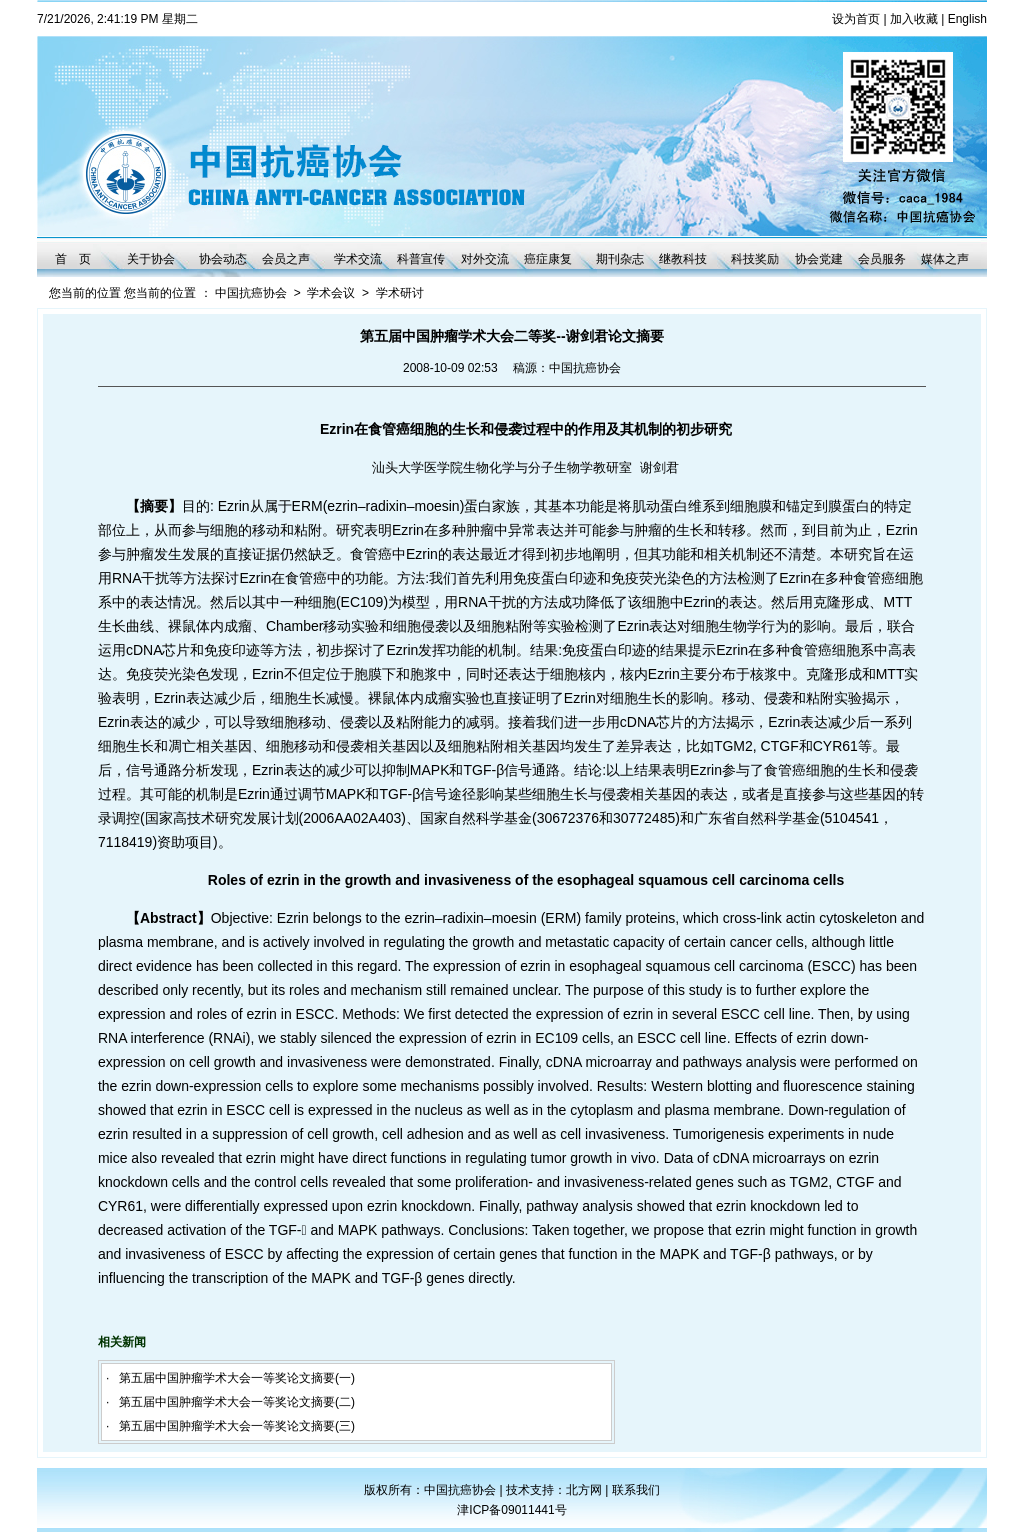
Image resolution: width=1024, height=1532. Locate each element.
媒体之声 (945, 259)
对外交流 (485, 259)
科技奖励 (755, 259)
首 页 (73, 259)
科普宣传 (421, 259)
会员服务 (882, 259)
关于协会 (151, 259)
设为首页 (856, 19)
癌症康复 (548, 259)
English (967, 19)
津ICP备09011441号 (511, 1510)
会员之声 (286, 259)
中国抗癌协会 (251, 293)
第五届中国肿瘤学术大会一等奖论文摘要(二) (237, 1402)
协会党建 (819, 259)
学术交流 (358, 259)
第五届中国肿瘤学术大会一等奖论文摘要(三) (237, 1426)
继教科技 (683, 259)
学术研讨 (400, 293)
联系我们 (636, 1490)
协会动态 (223, 259)
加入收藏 (914, 19)
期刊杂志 (620, 259)
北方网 (585, 1490)
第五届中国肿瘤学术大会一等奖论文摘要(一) (237, 1378)
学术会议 (331, 293)
